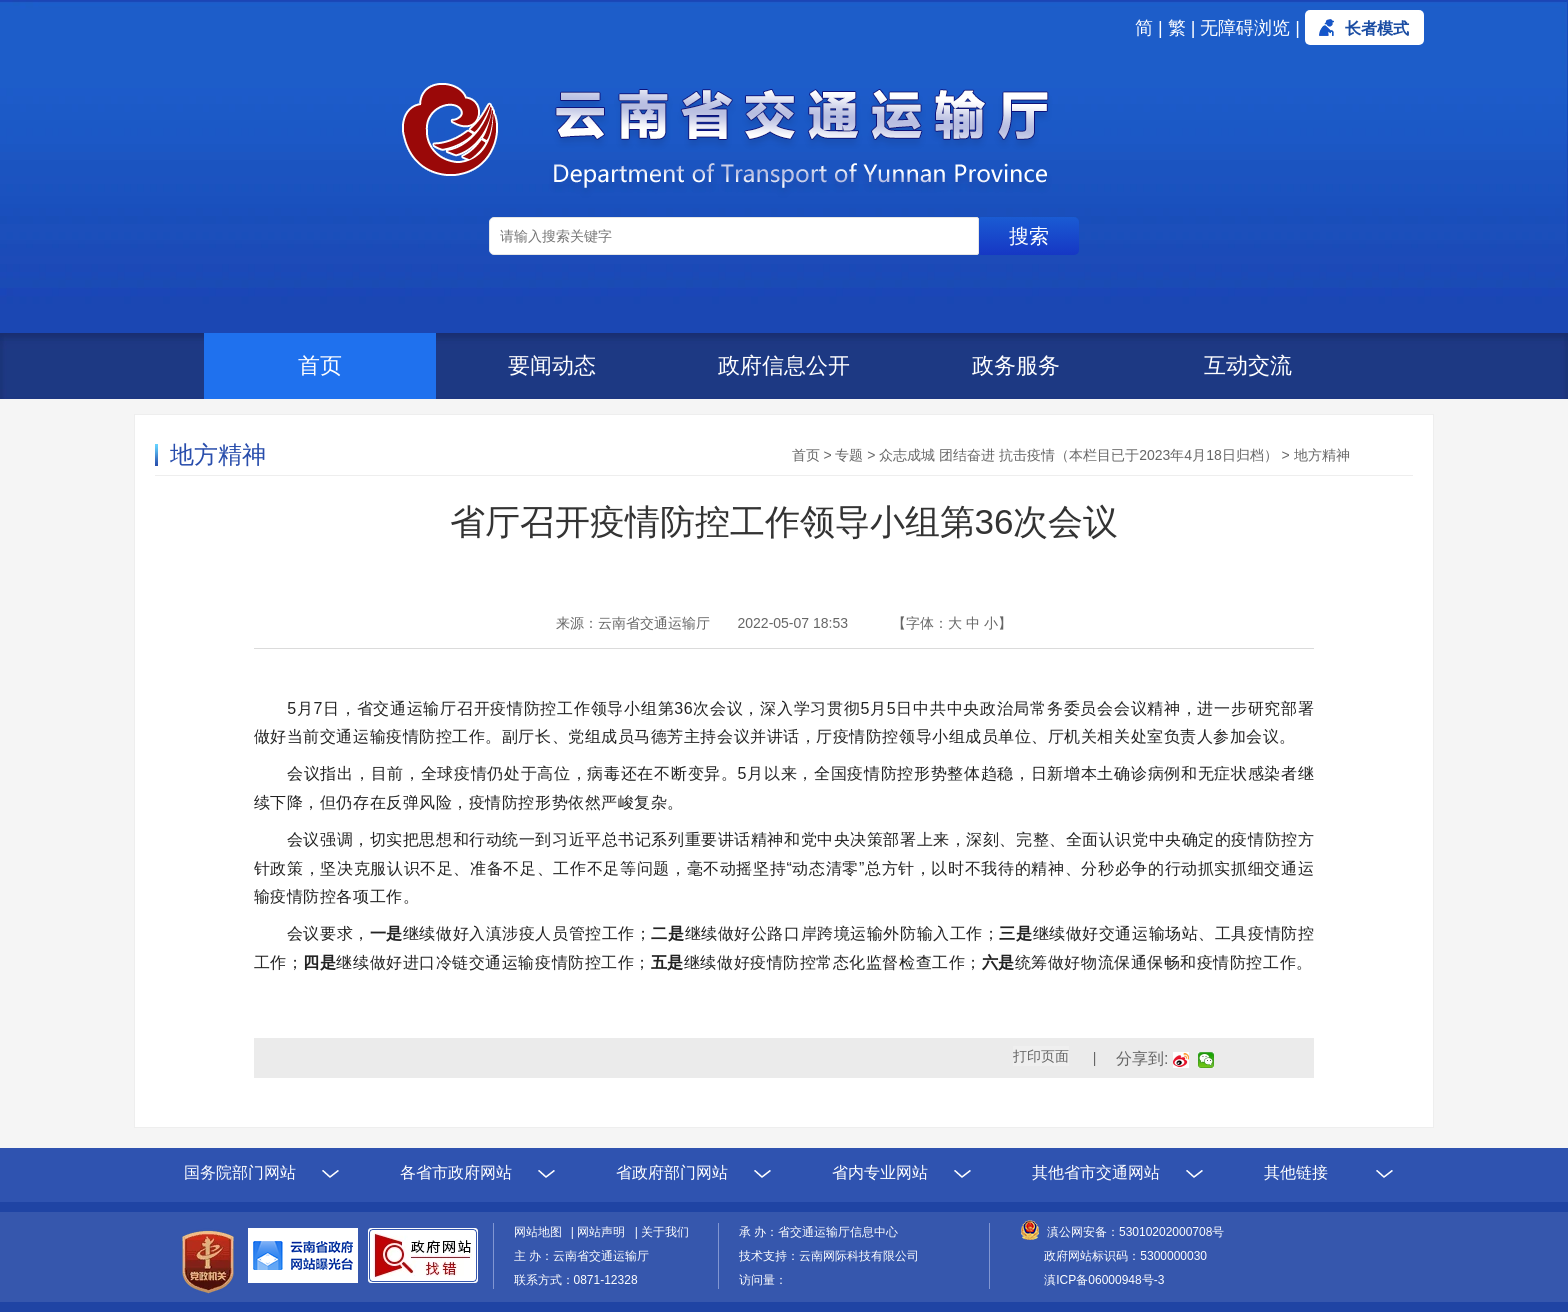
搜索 (1029, 236)
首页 (320, 365)
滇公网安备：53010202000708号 (1135, 1232)
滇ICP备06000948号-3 (1104, 1280)
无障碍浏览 (1245, 28)
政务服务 (1016, 365)
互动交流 (1248, 365)
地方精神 (1322, 455)
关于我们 (665, 1232)
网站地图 (541, 1232)
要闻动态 (552, 365)
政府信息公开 (784, 365)
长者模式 (1377, 28)
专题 (849, 455)
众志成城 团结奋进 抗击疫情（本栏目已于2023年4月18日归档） (1078, 455)
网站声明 (604, 1232)
